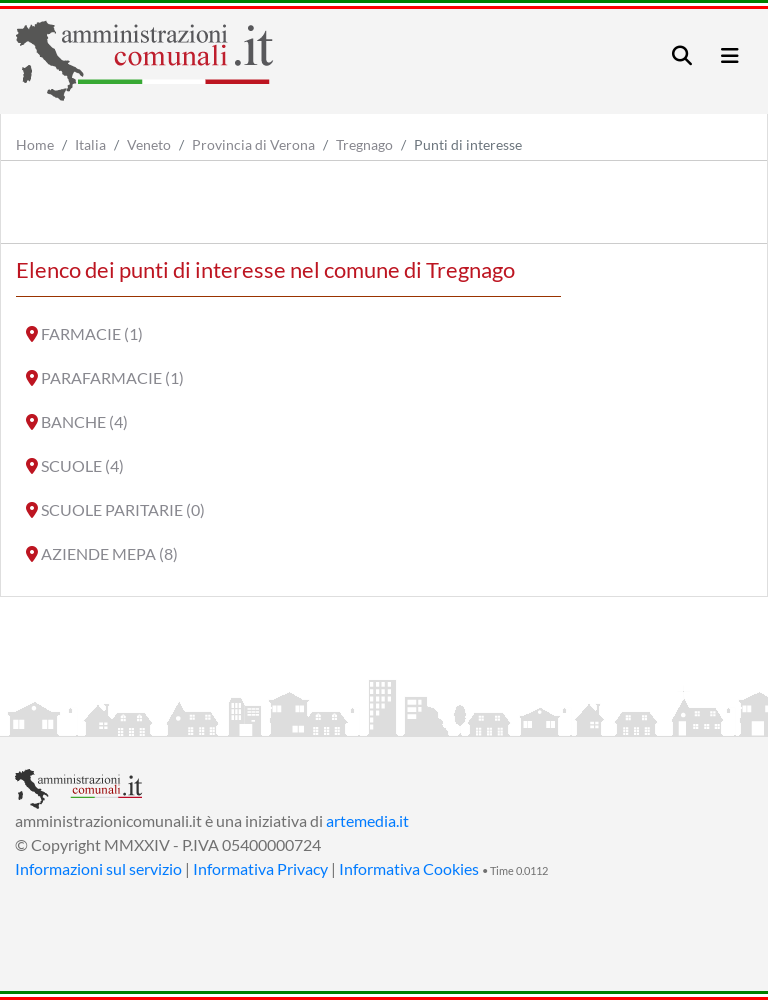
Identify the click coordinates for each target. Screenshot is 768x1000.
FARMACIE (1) (92, 333)
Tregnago (364, 144)
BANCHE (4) (84, 421)
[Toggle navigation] (682, 55)
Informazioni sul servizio (98, 868)
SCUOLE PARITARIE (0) (123, 509)
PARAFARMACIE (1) (112, 377)
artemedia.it (367, 820)
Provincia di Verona (253, 144)
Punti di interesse (468, 144)
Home (35, 144)
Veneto (149, 144)
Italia (90, 144)
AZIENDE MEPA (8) (109, 553)
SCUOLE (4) (82, 465)
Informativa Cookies (409, 868)
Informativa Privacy (260, 868)
